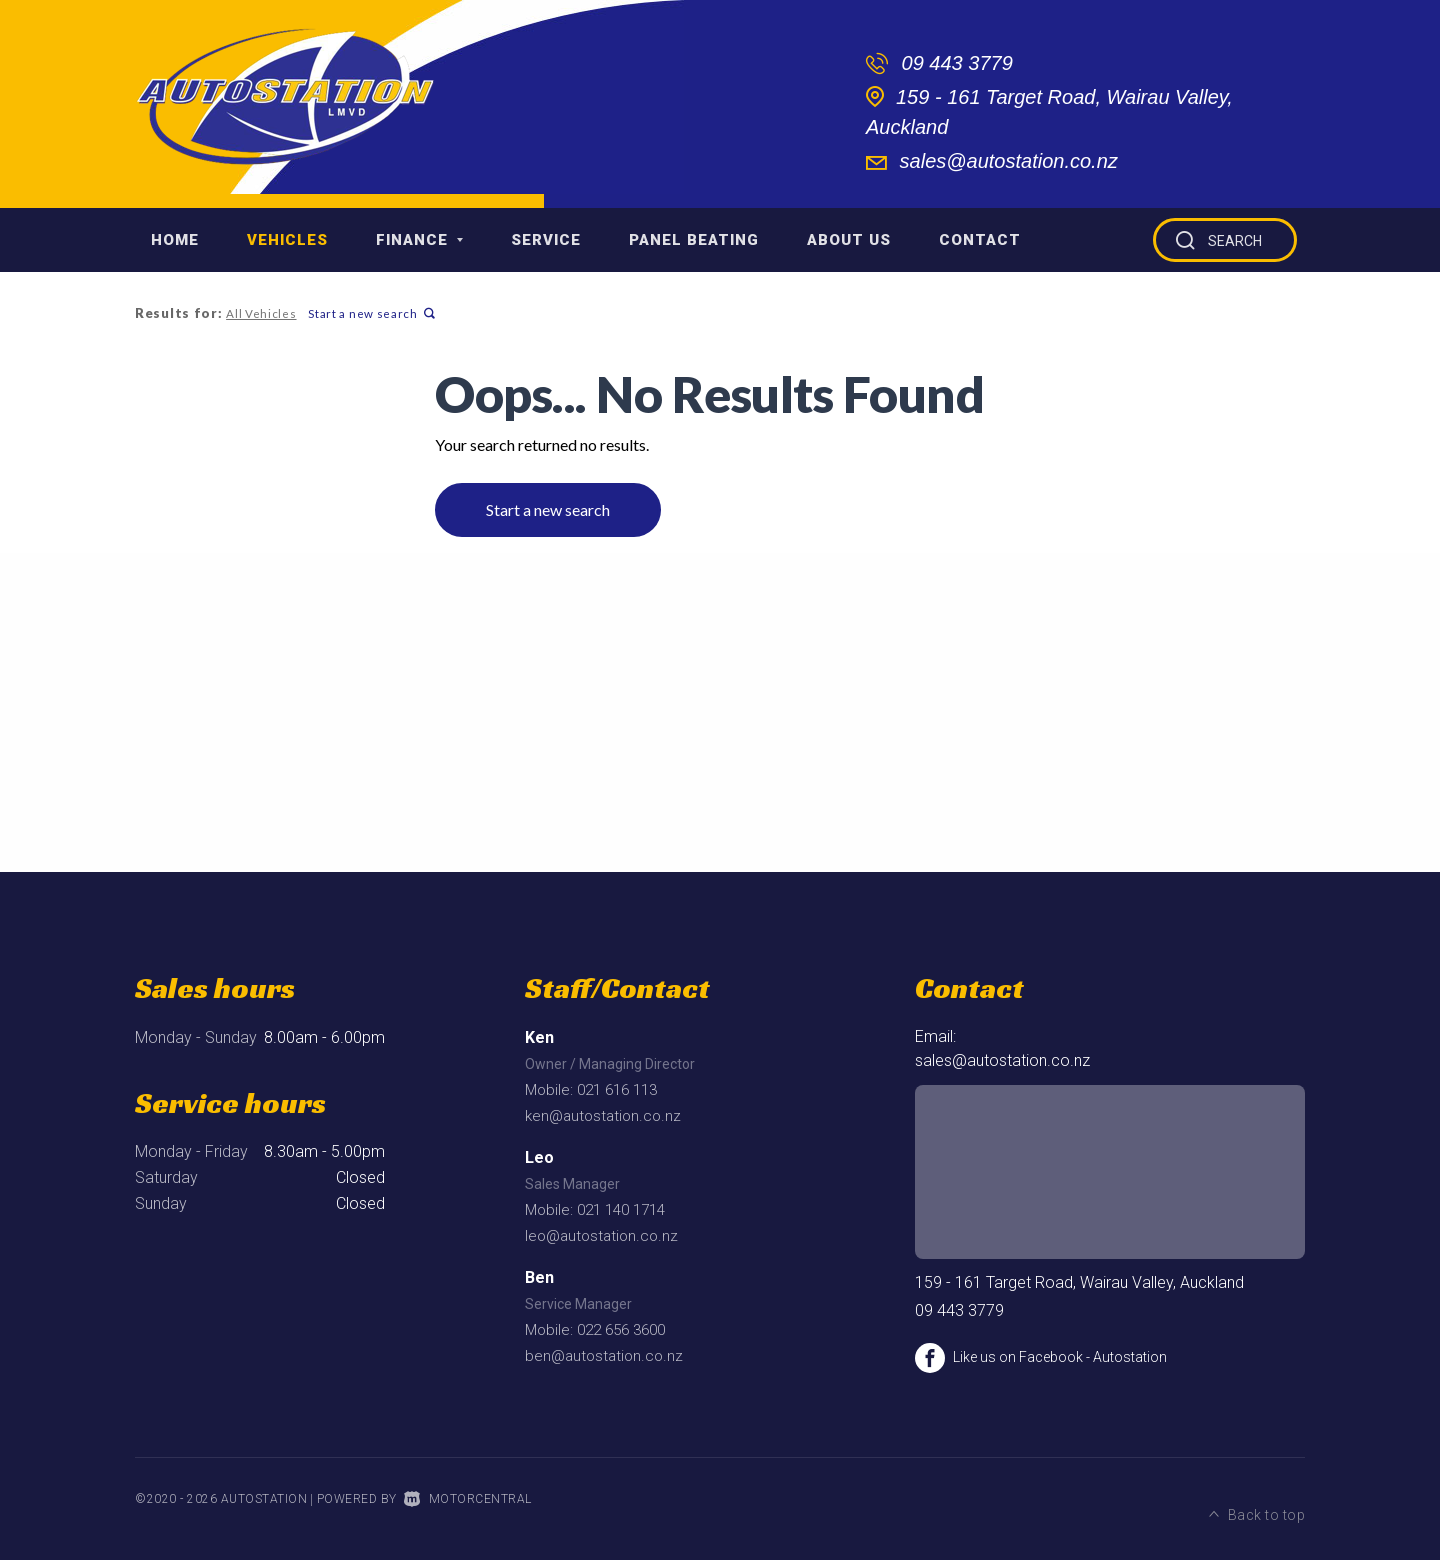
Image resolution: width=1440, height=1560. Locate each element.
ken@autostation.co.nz (603, 1116)
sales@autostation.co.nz (1009, 161)
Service (546, 240)
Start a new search (369, 313)
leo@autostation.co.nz (601, 1236)
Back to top (1257, 1497)
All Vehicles (260, 313)
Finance (419, 240)
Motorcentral (468, 1499)
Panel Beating (694, 240)
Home (175, 240)
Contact (980, 240)
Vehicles (287, 240)
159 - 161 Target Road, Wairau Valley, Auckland (1079, 1282)
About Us (849, 240)
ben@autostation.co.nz (604, 1356)
